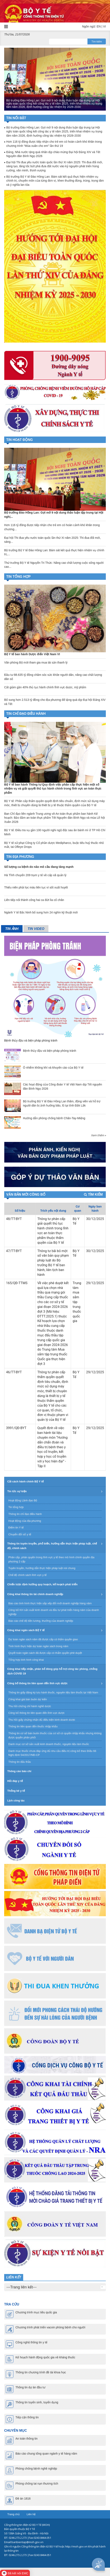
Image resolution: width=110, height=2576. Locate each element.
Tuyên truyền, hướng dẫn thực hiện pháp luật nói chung (41, 1568)
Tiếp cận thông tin (27, 2417)
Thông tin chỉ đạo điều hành (25, 1514)
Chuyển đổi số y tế (19, 1534)
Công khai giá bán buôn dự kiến (27, 1699)
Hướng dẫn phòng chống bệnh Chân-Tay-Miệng (54, 1118)
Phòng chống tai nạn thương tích (36, 2483)
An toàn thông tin (26, 2438)
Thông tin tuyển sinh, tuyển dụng (36, 2402)
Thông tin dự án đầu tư (30, 2387)
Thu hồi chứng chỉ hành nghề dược (29, 1706)
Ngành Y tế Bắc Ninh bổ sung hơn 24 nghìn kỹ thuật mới (41, 912)
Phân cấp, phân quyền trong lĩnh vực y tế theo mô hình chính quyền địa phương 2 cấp (51, 1559)
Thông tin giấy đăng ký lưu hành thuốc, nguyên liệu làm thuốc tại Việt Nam (53, 1692)
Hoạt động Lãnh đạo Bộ (22, 1500)
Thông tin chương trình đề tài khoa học (40, 2372)
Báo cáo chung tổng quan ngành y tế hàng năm (46, 2453)
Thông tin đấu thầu (19, 1761)
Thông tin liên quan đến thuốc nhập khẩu (33, 1726)
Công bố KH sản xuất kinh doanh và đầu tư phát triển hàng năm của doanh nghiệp (53, 1612)
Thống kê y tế (16, 1790)
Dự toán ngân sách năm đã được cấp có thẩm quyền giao (43, 1639)
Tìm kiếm (96, 41)
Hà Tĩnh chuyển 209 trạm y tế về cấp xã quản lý (35, 875)
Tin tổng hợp (16, 1507)
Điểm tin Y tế (16, 1527)
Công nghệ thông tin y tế (31, 2342)
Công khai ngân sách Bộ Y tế (26, 1630)
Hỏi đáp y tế (15, 1781)
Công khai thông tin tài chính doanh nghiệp (35, 1594)
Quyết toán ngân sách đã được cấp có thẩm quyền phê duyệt (45, 1652)
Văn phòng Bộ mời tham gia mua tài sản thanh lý (36, 662)
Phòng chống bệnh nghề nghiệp (36, 2468)
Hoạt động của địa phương (24, 1520)
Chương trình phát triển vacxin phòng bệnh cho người (50, 2327)
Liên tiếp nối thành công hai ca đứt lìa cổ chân (34, 900)
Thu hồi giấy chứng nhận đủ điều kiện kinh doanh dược (41, 1719)
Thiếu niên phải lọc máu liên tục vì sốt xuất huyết (36, 887)
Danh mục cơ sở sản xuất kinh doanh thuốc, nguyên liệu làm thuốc (48, 1744)
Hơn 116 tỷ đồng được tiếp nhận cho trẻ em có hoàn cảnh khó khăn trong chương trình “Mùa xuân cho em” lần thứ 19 (54, 143)
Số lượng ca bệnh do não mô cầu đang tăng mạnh (38, 866)
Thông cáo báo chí (19, 1771)
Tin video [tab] (36, 929)
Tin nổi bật (16, 118)
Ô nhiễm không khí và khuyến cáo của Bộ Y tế (53, 1067)
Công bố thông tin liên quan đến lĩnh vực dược (37, 1683)
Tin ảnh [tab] (11, 929)
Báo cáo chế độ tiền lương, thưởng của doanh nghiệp (40, 1620)
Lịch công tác (16, 1800)
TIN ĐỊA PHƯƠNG (20, 856)
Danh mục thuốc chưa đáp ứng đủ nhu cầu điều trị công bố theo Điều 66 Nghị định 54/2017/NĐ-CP (52, 1753)
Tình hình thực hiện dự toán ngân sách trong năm (38, 1646)
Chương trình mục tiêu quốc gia (36, 2312)
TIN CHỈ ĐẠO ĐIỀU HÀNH (26, 713)
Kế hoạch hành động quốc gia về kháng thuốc (45, 2357)
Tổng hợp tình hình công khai (26, 1659)
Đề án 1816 (23, 2498)
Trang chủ (13, 2514)
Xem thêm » (98, 1135)
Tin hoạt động (19, 440)
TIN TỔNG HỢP (18, 576)
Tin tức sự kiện (17, 1491)
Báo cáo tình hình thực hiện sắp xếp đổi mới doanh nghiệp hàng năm (50, 1603)
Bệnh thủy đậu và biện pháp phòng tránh (30, 1040)
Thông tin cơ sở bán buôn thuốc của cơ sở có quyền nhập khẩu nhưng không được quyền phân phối (55, 1735)
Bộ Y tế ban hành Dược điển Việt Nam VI (32, 654)
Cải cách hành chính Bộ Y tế (25, 1481)
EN (99, 26)
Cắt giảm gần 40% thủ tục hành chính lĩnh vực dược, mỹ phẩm (45, 687)
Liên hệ (31, 2514)
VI (104, 26)
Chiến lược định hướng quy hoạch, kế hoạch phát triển (42, 1584)
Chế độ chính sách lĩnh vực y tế (27, 1575)
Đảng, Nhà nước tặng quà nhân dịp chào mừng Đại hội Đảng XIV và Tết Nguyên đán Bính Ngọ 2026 (53, 154)
